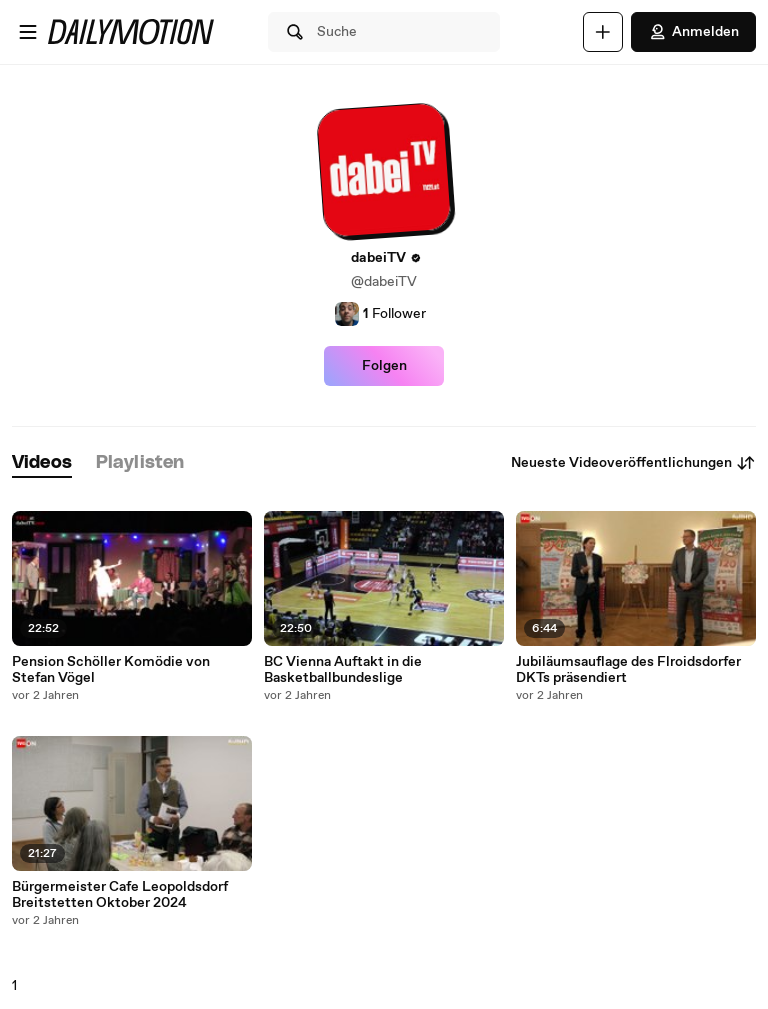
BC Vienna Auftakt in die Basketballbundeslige (343, 670)
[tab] (42, 463)
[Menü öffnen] (28, 32)
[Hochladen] (603, 32)
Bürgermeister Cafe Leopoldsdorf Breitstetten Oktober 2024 (120, 895)
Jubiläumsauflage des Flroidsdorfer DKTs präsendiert (628, 670)
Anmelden (693, 32)
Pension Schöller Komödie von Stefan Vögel (111, 670)
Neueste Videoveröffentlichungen (633, 463)
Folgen (384, 366)
